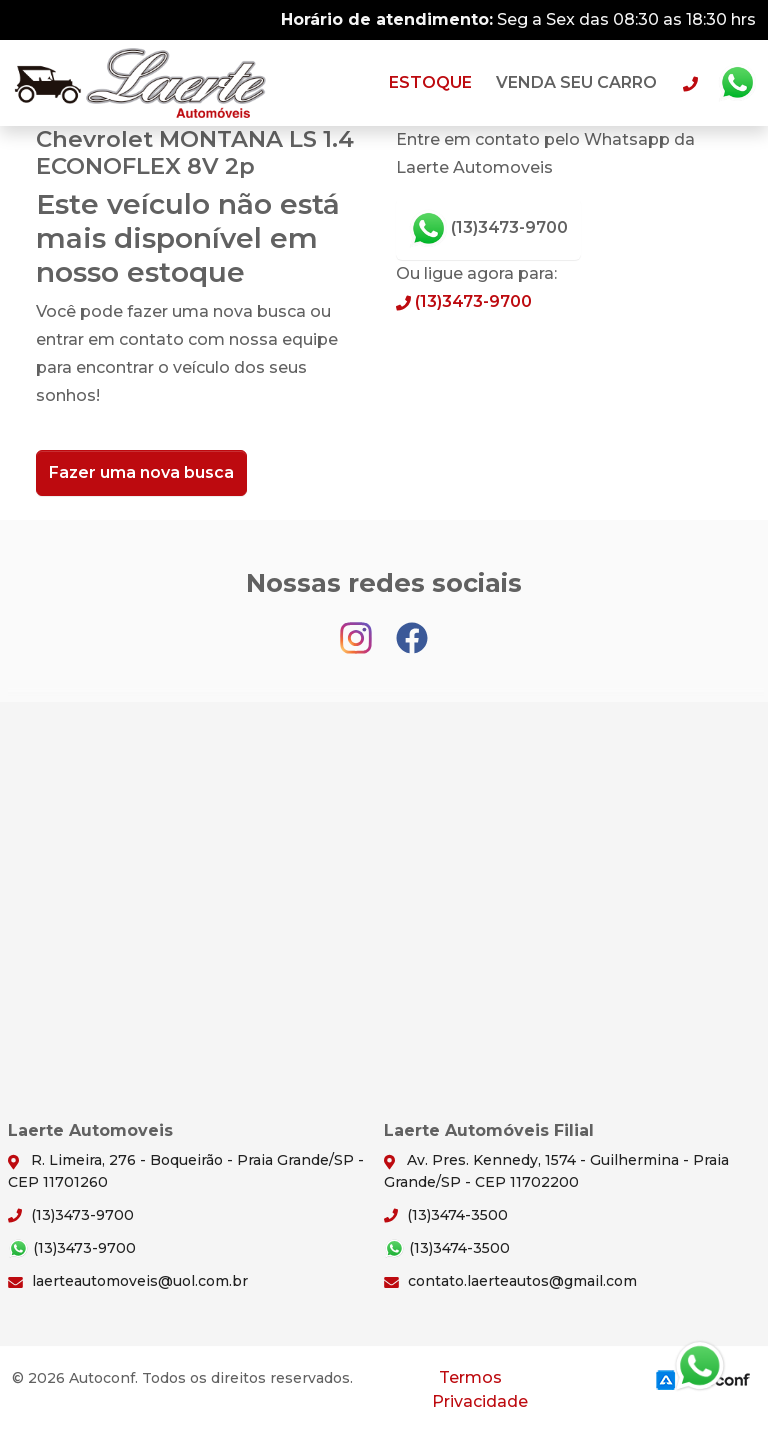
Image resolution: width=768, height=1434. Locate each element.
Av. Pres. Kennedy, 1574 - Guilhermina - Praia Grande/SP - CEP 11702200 (556, 1170)
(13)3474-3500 (446, 1215)
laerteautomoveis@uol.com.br (128, 1281)
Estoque (430, 82)
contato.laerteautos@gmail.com (510, 1281)
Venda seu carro (576, 82)
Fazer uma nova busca (141, 472)
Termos (470, 1377)
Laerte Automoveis (140, 83)
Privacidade (480, 1401)
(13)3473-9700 (488, 229)
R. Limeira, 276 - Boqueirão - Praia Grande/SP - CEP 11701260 (186, 1170)
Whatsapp (737, 83)
